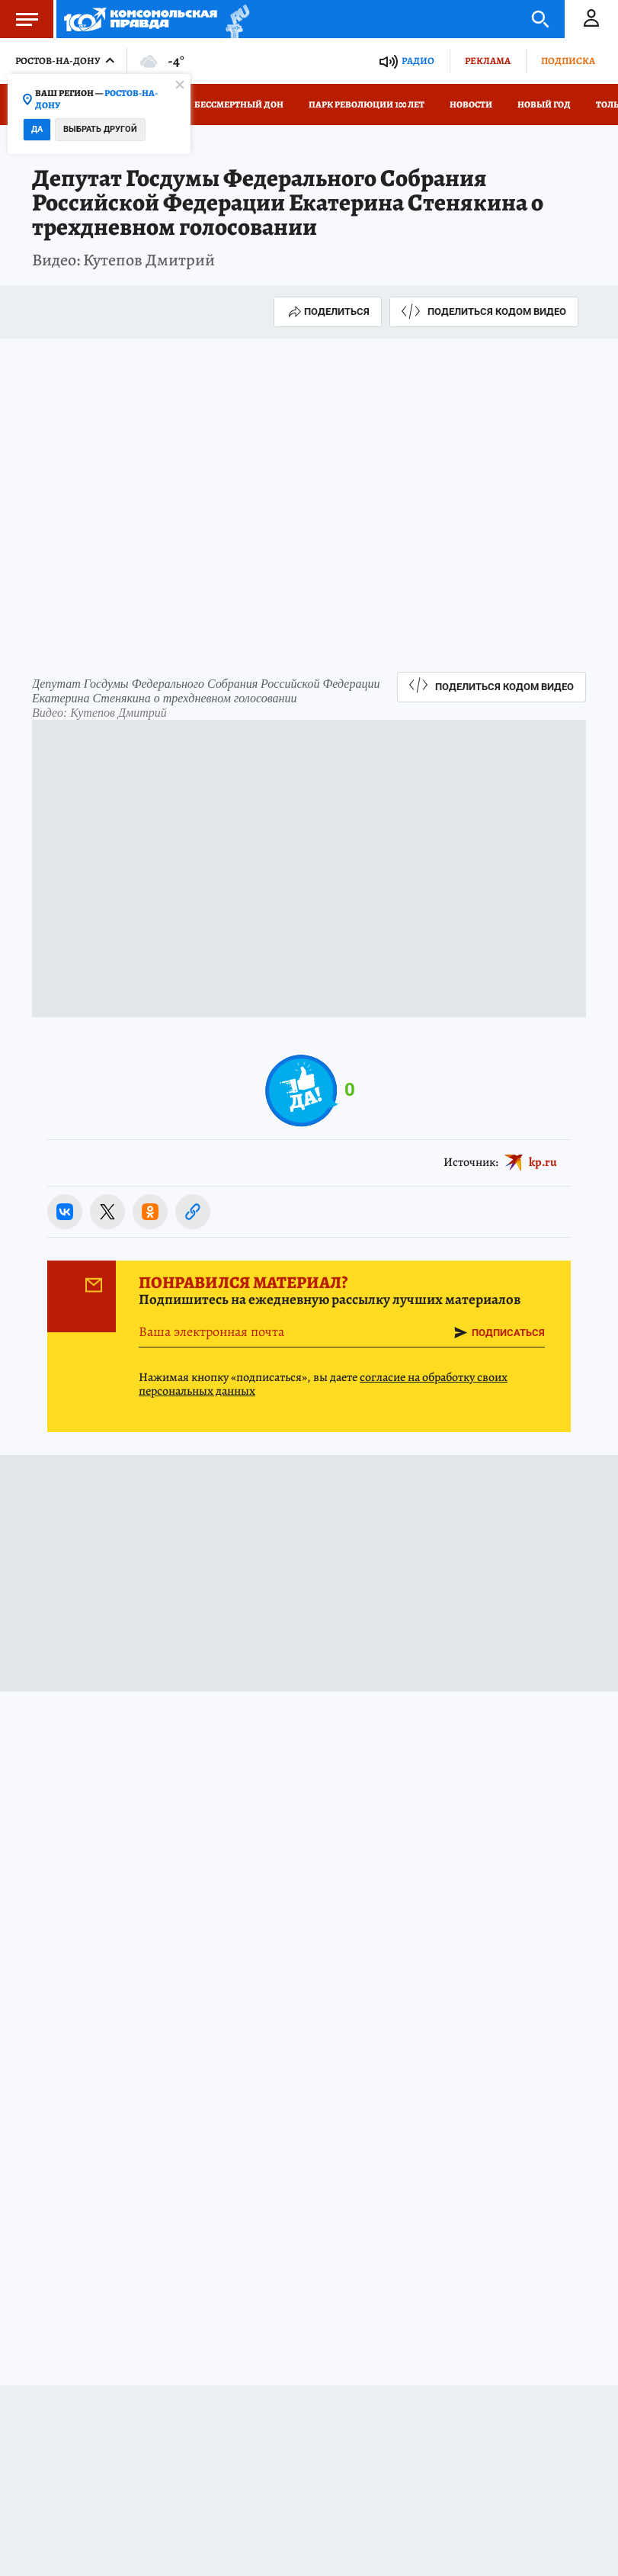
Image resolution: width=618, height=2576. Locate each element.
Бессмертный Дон (238, 104)
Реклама (488, 60)
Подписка (568, 60)
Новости (471, 104)
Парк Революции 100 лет (366, 104)
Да (37, 129)
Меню (19, 19)
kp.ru (543, 1161)
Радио (418, 60)
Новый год (544, 104)
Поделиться (328, 312)
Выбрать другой (100, 129)
